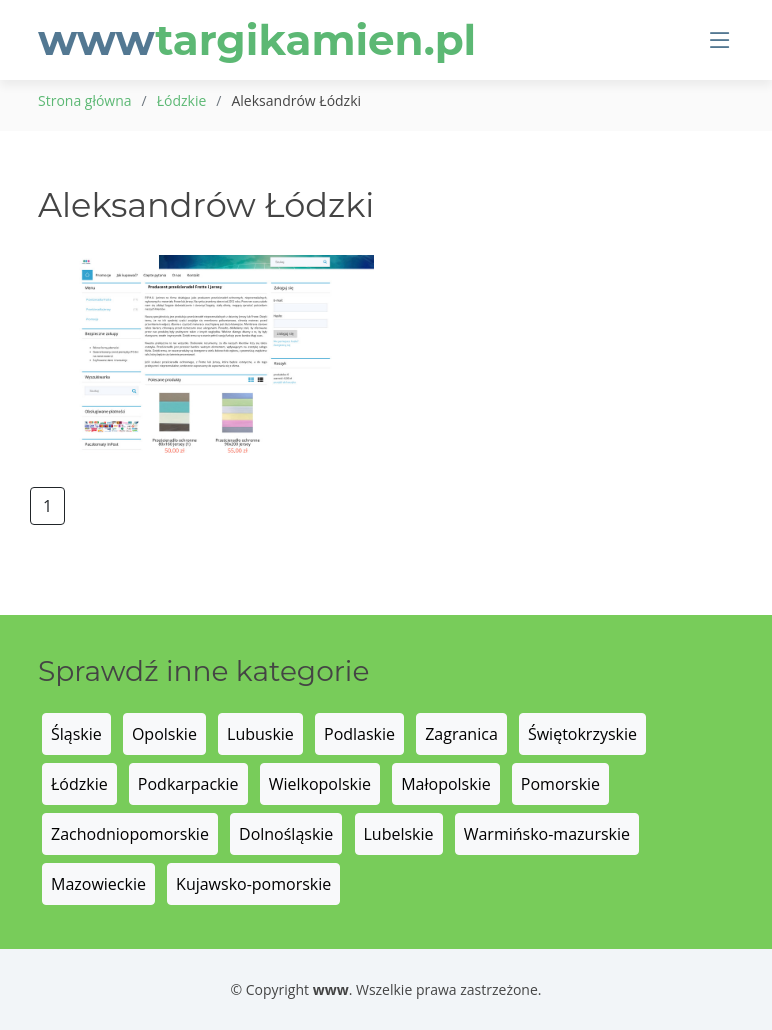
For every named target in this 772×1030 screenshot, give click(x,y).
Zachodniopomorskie (130, 834)
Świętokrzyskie (582, 734)
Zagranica (461, 734)
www (257, 40)
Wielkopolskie (320, 784)
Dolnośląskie (286, 834)
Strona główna (85, 100)
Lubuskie (260, 734)
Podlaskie (359, 734)
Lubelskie (399, 834)
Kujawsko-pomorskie (253, 884)
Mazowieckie (98, 884)
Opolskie (164, 734)
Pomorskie (560, 784)
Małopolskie (445, 784)
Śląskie (76, 734)
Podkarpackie (188, 784)
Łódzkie (182, 100)
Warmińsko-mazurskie (547, 834)
